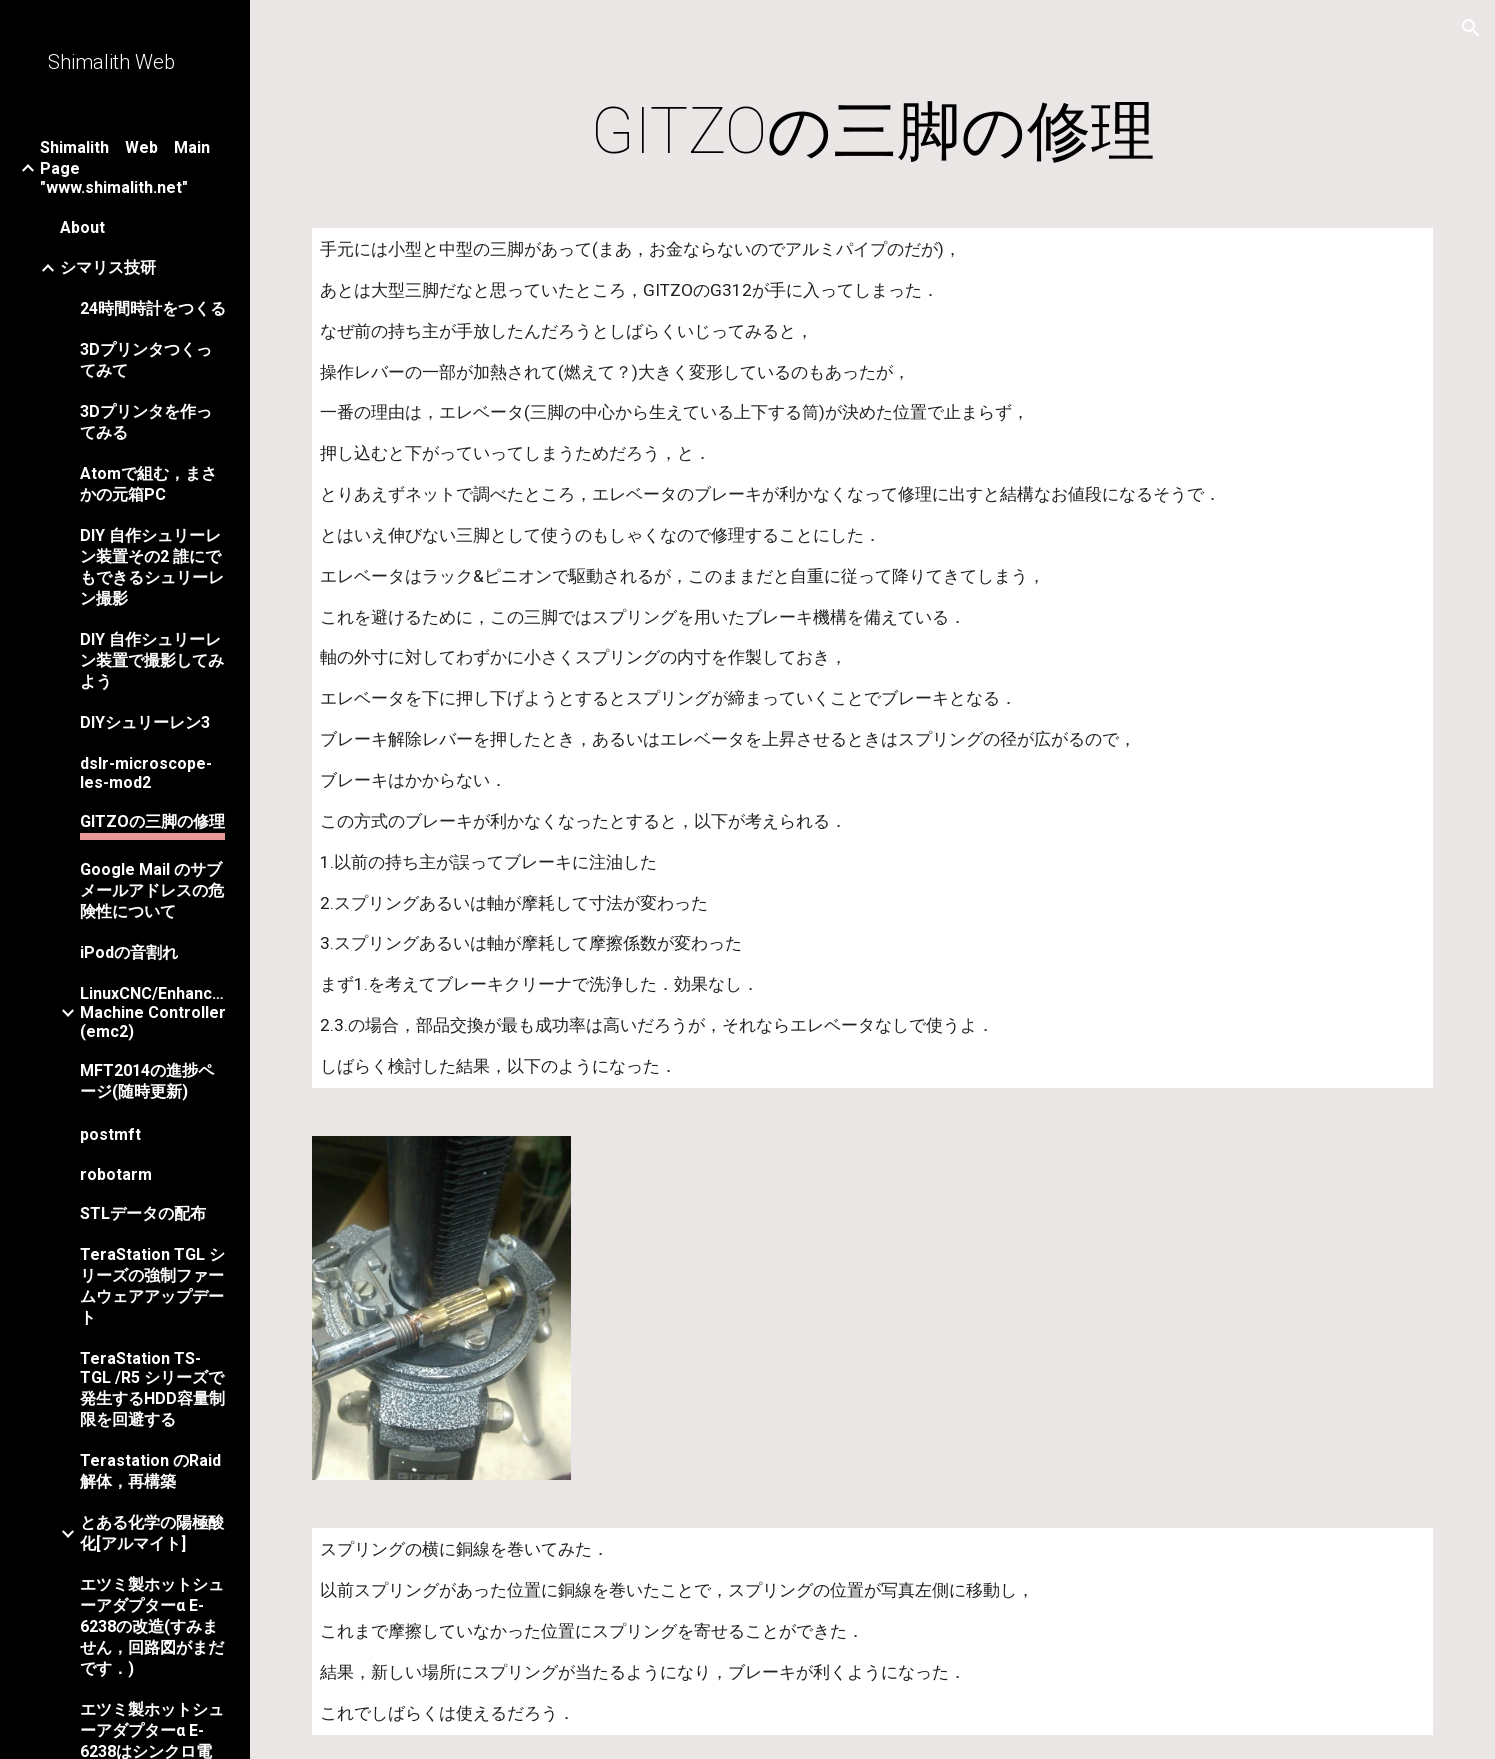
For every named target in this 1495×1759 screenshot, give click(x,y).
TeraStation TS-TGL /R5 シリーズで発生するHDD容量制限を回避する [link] (152, 1389)
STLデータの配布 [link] (143, 1213)
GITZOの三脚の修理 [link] (152, 821)
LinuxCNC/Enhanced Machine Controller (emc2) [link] (154, 1012)
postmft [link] (110, 1134)
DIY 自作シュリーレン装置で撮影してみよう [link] (152, 660)
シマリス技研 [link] (108, 267)
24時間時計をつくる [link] (153, 308)
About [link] (82, 227)
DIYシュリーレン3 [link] (145, 722)
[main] (872, 132)
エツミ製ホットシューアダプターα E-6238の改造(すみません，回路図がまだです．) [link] (152, 1626)
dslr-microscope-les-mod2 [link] (146, 773)
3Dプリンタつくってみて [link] (146, 360)
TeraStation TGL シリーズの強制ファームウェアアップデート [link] (152, 1286)
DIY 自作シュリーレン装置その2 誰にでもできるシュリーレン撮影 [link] (152, 567)
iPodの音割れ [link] (129, 952)
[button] (1471, 28)
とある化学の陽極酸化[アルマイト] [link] (152, 1533)
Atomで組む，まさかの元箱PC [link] (148, 484)
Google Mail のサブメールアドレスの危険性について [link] (152, 890)
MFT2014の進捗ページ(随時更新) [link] (147, 1081)
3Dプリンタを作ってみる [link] (146, 422)
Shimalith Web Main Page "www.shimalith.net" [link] (132, 167)
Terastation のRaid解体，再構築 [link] (150, 1471)
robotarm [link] (116, 1174)
